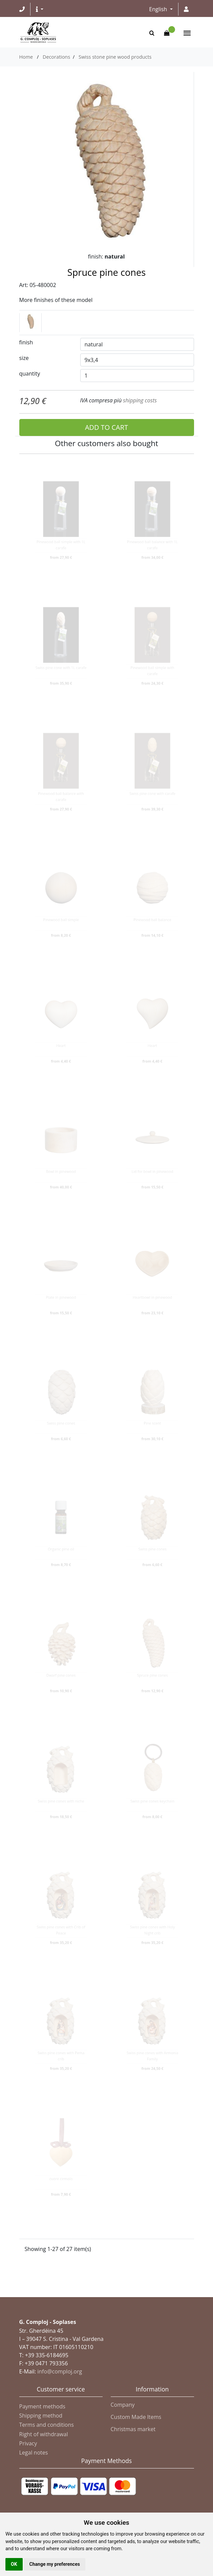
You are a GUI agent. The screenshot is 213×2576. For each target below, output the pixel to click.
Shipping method (41, 2415)
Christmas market (133, 2429)
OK (14, 2564)
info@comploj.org (59, 2371)
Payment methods (42, 2406)
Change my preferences (54, 2564)
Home (26, 57)
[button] (39, 9)
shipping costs (140, 400)
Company (123, 2404)
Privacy (28, 2443)
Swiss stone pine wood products (115, 57)
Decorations (56, 57)
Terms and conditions (46, 2424)
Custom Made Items (136, 2417)
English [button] (158, 9)
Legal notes (33, 2452)
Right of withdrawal (43, 2434)
